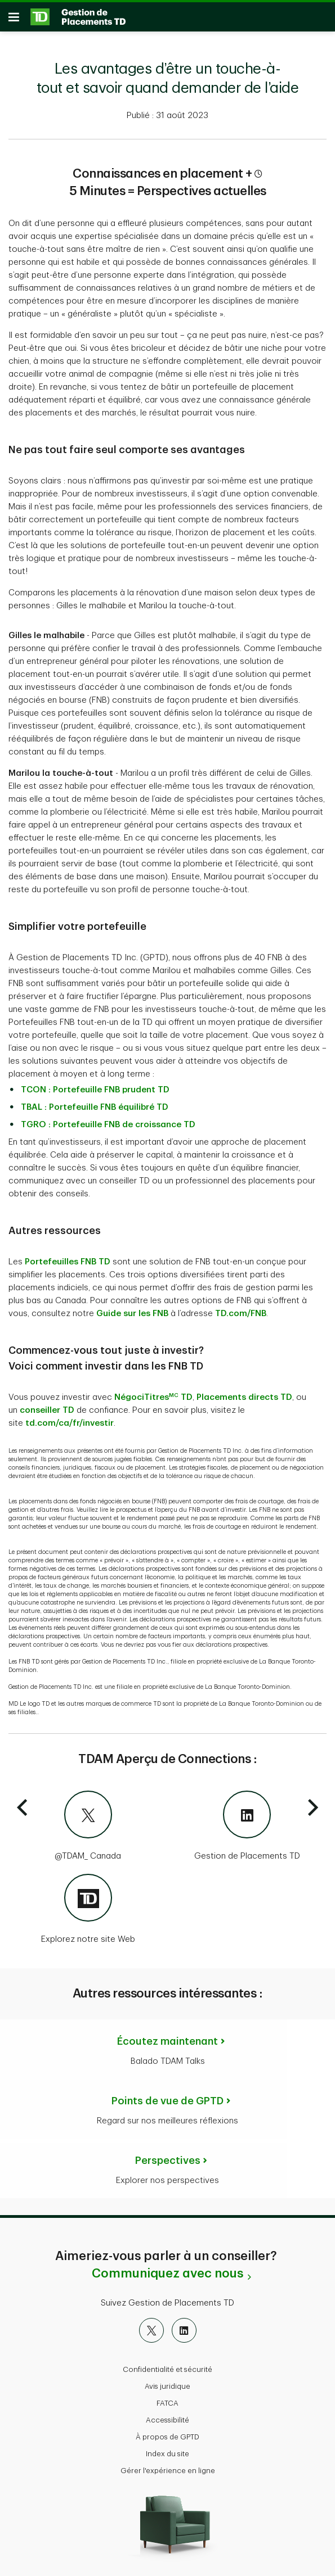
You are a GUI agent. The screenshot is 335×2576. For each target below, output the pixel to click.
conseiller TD (47, 1410)
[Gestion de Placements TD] (247, 1827)
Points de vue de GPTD (167, 2101)
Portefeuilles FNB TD (67, 1262)
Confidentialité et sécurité (167, 2369)
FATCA (167, 2403)
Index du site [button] (167, 2453)
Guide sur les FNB (132, 1313)
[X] (151, 2330)
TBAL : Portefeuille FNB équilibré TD (94, 1107)
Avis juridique (167, 2386)
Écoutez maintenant (167, 2041)
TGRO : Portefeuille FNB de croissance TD (108, 1124)
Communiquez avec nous (167, 2273)
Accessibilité (167, 2420)
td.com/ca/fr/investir (69, 1423)
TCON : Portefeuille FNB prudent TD (95, 1090)
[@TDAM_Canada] (88, 1827)
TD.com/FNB (240, 1313)
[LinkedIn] (184, 2330)
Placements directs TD (244, 1397)
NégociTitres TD (153, 1397)
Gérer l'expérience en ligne (167, 2470)
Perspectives (167, 2160)
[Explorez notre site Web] (88, 1910)
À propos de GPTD (167, 2437)
